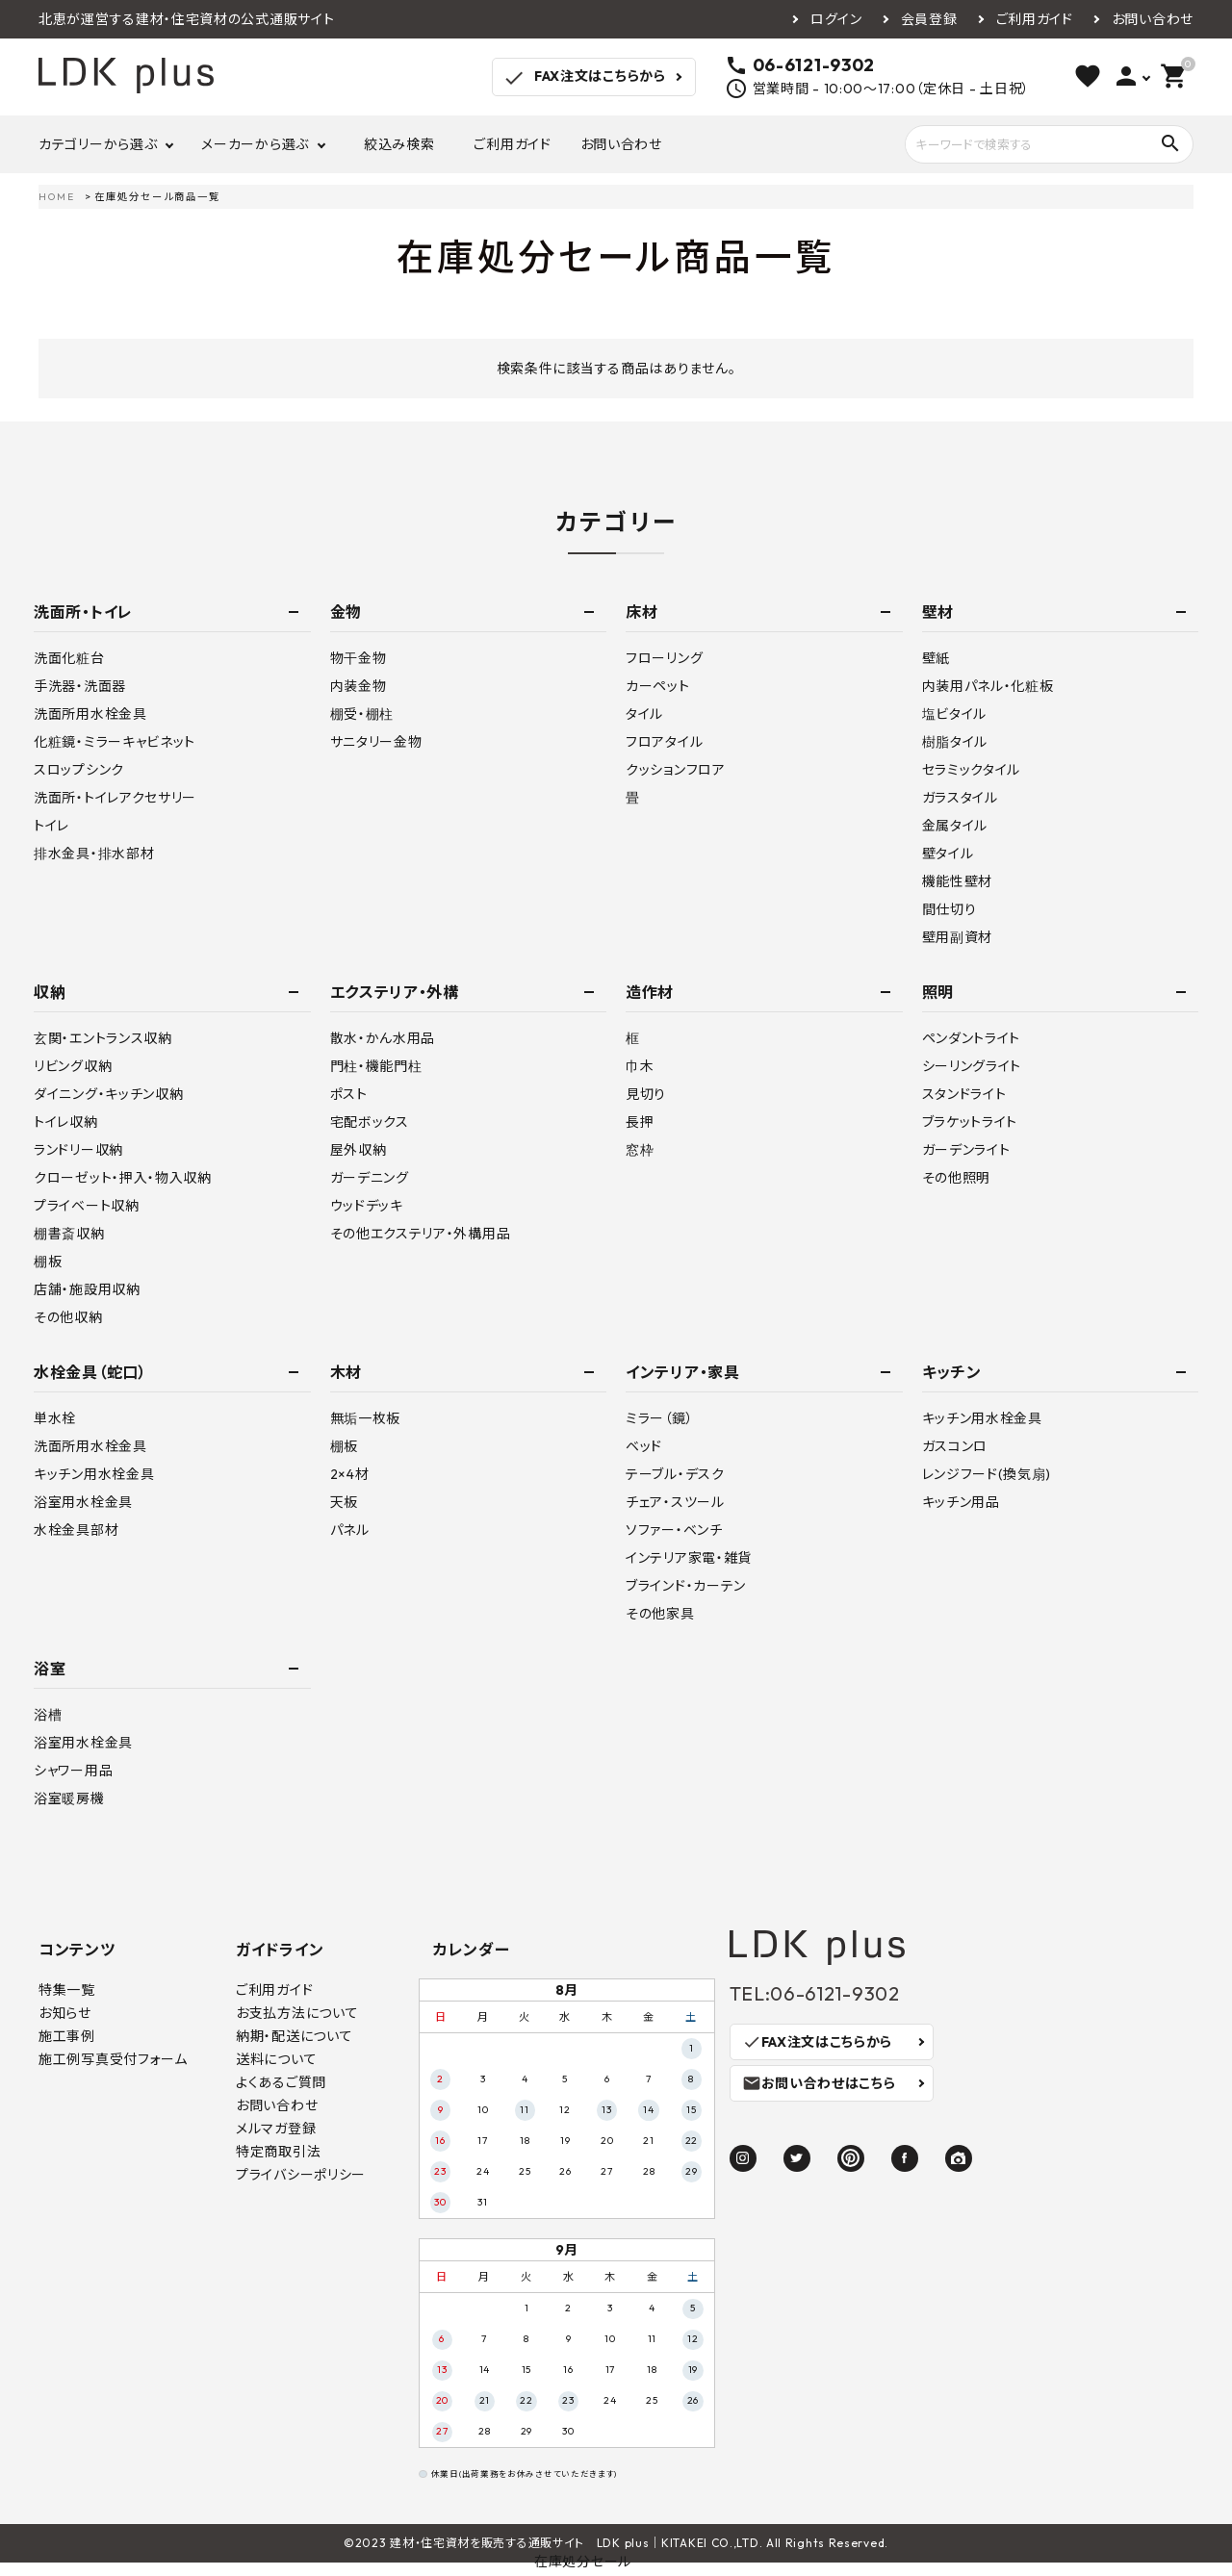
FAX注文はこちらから (583, 77)
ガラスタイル (960, 797)
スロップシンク (79, 769)
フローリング (664, 658)
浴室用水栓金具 (83, 1502)
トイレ (51, 825)
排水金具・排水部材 (94, 853)
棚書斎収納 (69, 1233)
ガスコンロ (955, 1446)
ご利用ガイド (1034, 19)
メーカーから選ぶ (255, 144)
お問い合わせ (1153, 19)
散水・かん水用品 (383, 1038)
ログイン (836, 19)
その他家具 (660, 1613)
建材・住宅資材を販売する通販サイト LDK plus (519, 2543)
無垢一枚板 (365, 1418)
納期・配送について (294, 2036)
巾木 (640, 1066)
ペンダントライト (971, 1038)
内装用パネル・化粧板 (988, 686)
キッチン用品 (961, 1502)
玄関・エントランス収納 (103, 1038)
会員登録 (929, 19)
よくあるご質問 (281, 2082)
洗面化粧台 (69, 658)
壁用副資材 (957, 937)
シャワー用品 (73, 1770)
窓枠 (640, 1150)
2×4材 (350, 1474)
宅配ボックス (369, 1122)
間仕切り (949, 909)
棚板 (48, 1261)
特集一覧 (66, 1990)
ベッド (644, 1446)
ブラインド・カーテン (686, 1585)
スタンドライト (964, 1094)
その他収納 (68, 1317)
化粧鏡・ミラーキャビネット (114, 742)
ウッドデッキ (366, 1205)
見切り (646, 1094)
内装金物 (358, 686)
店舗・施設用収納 (87, 1289)
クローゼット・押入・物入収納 (123, 1177)
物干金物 (358, 658)
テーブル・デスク (675, 1474)
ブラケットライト (970, 1122)
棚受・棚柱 (362, 714)
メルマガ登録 (276, 2128)
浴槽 (48, 1714)
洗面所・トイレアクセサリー (115, 797)
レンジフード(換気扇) (987, 1474)
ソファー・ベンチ (674, 1530)
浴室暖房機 (69, 1798)
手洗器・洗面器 (80, 686)
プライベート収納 (87, 1205)
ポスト (349, 1094)
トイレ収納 (66, 1122)
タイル (644, 714)
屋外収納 (358, 1150)
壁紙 (936, 658)
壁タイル (948, 853)
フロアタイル (664, 742)
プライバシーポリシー (301, 2174)
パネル (350, 1530)
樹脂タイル (955, 742)
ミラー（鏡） (659, 1418)
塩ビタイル (955, 714)
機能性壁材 (957, 881)
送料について (276, 2059)
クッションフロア (676, 769)
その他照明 (956, 1177)
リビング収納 (73, 1066)
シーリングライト (972, 1066)
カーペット (658, 686)
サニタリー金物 (376, 742)
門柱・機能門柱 (376, 1066)
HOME (56, 197)
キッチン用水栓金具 (94, 1474)
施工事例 (66, 2036)
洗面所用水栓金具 (90, 714)
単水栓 (55, 1418)
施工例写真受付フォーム (113, 2059)
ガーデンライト (966, 1150)
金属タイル (955, 825)
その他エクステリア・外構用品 (420, 1233)
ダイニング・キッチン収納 (108, 1094)
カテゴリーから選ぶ (97, 144)
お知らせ (64, 2013)
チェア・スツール (675, 1502)
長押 (640, 1122)
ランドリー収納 (78, 1150)
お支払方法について (297, 2013)
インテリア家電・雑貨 (689, 1558)
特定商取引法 (278, 2151)
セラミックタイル (971, 769)
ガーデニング (369, 1177)
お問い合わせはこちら (819, 2083)
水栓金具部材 (76, 1530)
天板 (344, 1502)
